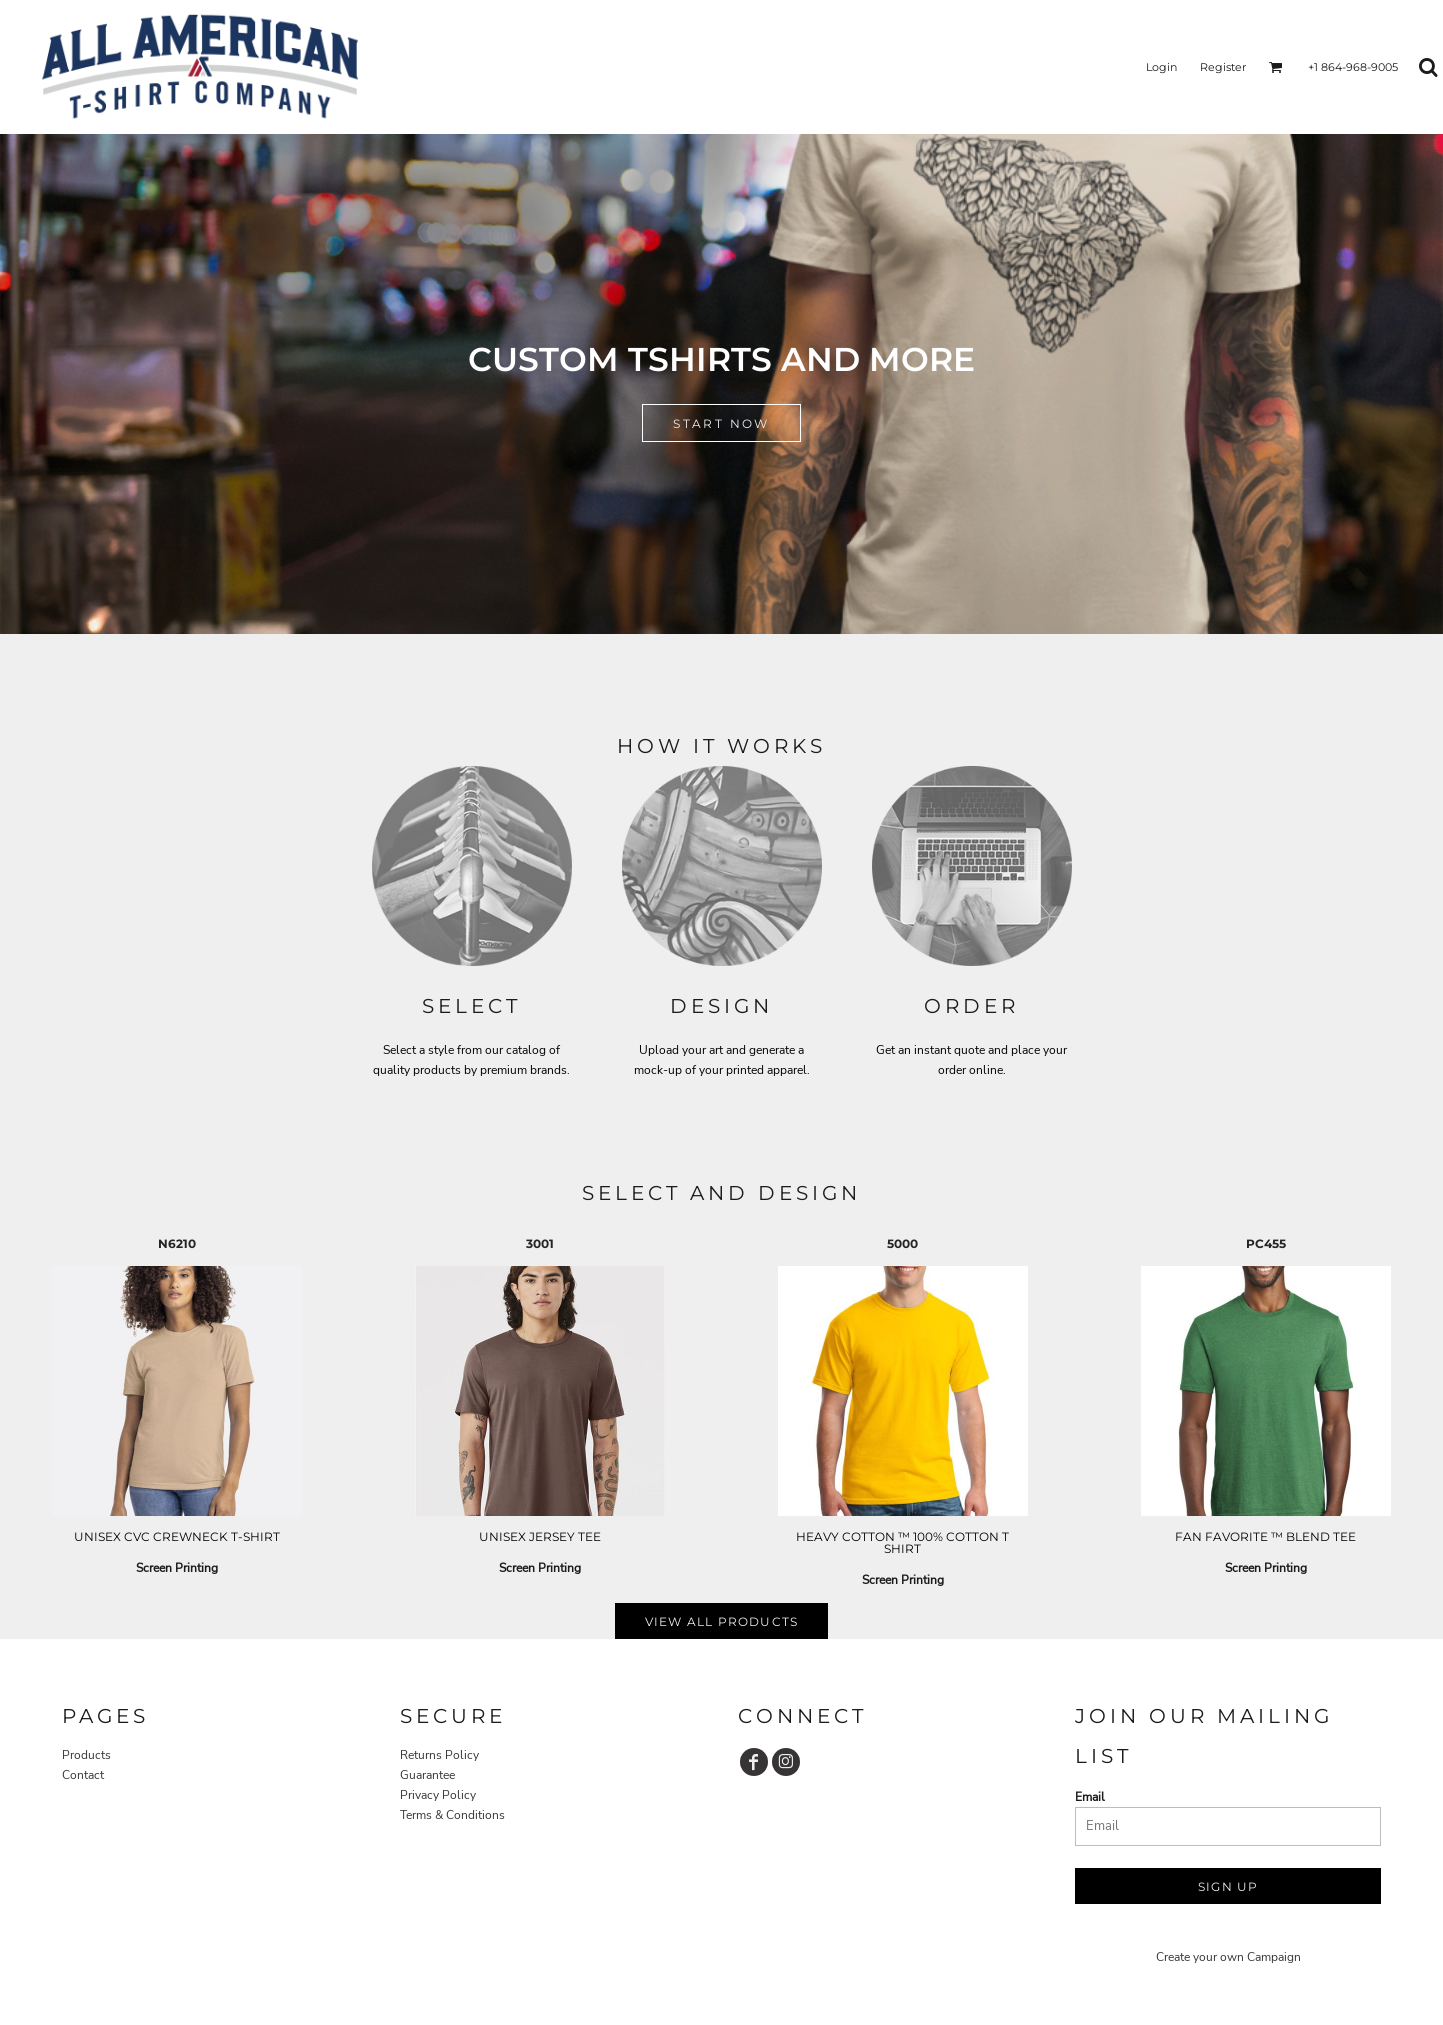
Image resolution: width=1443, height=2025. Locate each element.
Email (1090, 1797)
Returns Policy (439, 1755)
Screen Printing (177, 1568)
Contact (83, 1775)
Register (1223, 67)
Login (1161, 67)
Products (86, 1755)
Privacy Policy (438, 1795)
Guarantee (427, 1775)
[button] (1276, 67)
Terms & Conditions (452, 1815)
